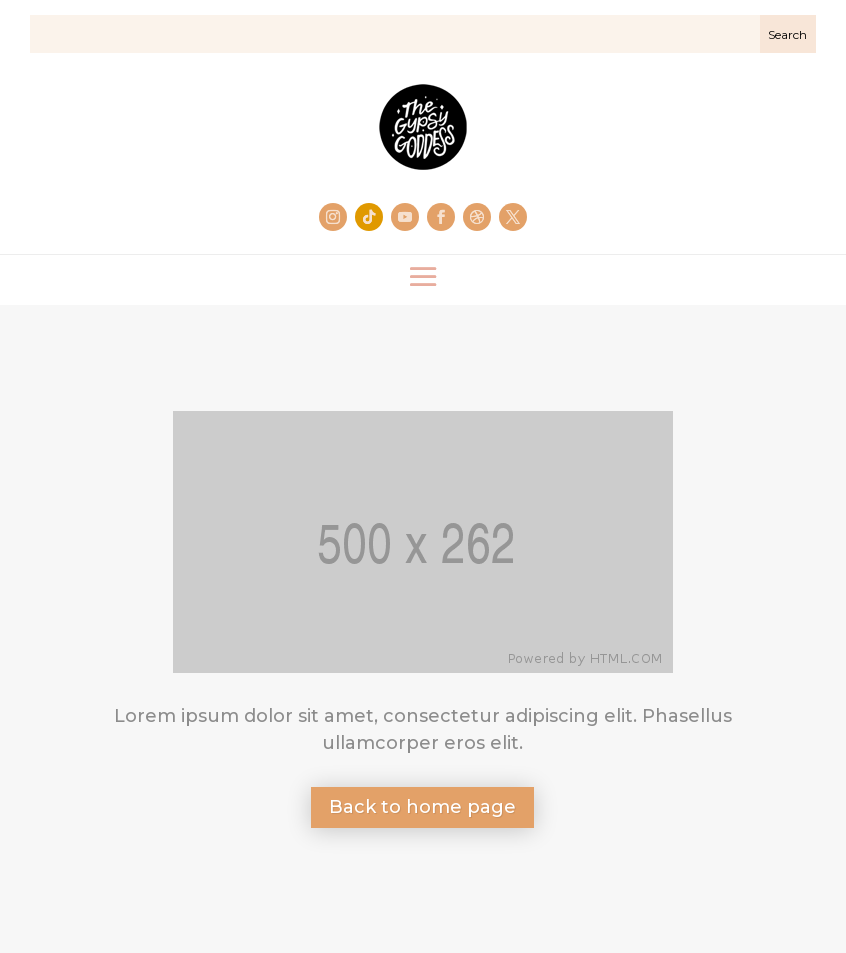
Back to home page (422, 807)
